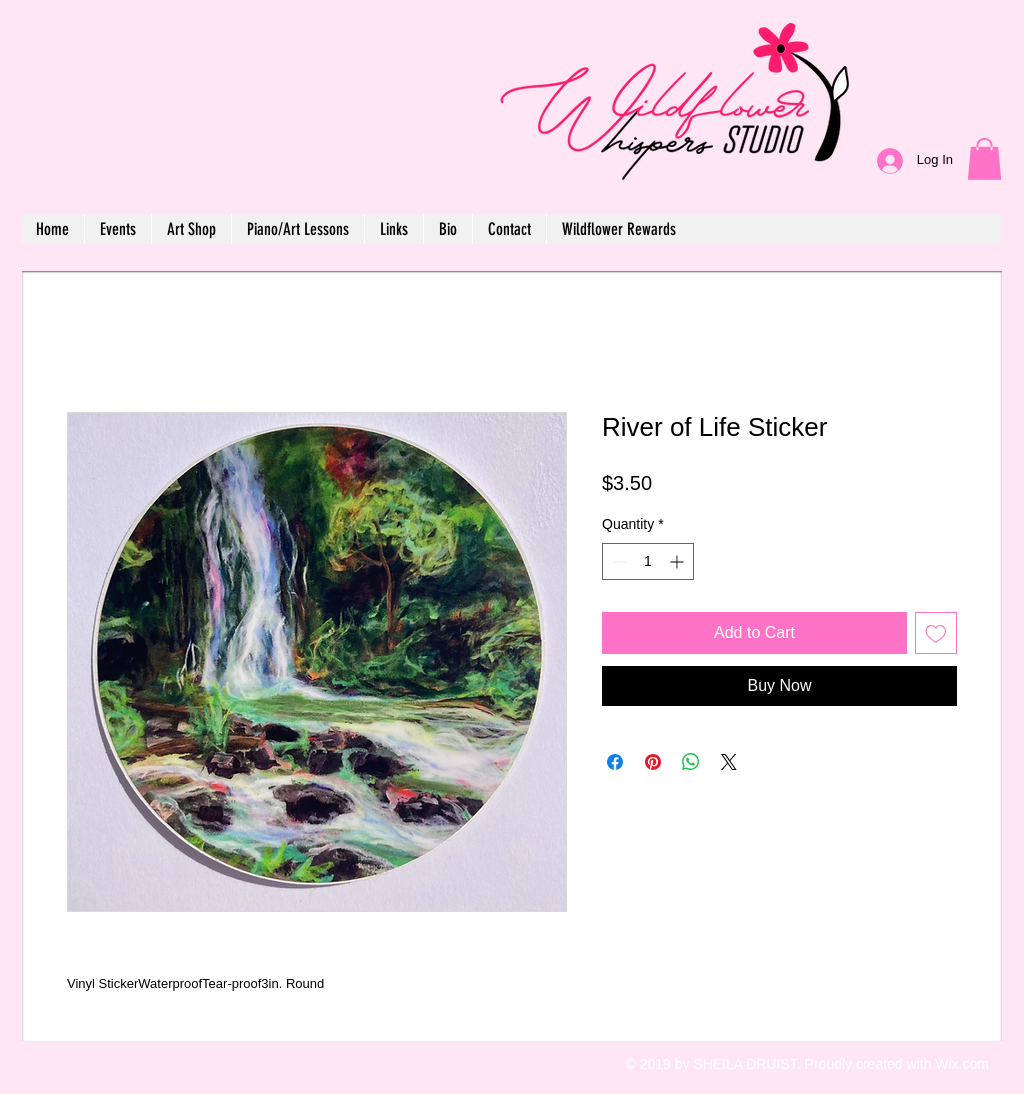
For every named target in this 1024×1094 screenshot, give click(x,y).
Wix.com (962, 1064)
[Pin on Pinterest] (653, 762)
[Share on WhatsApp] (691, 762)
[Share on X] (729, 762)
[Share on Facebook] (615, 762)
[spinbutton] (648, 561)
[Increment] (678, 561)
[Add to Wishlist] (936, 633)
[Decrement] (617, 561)
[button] (984, 159)
